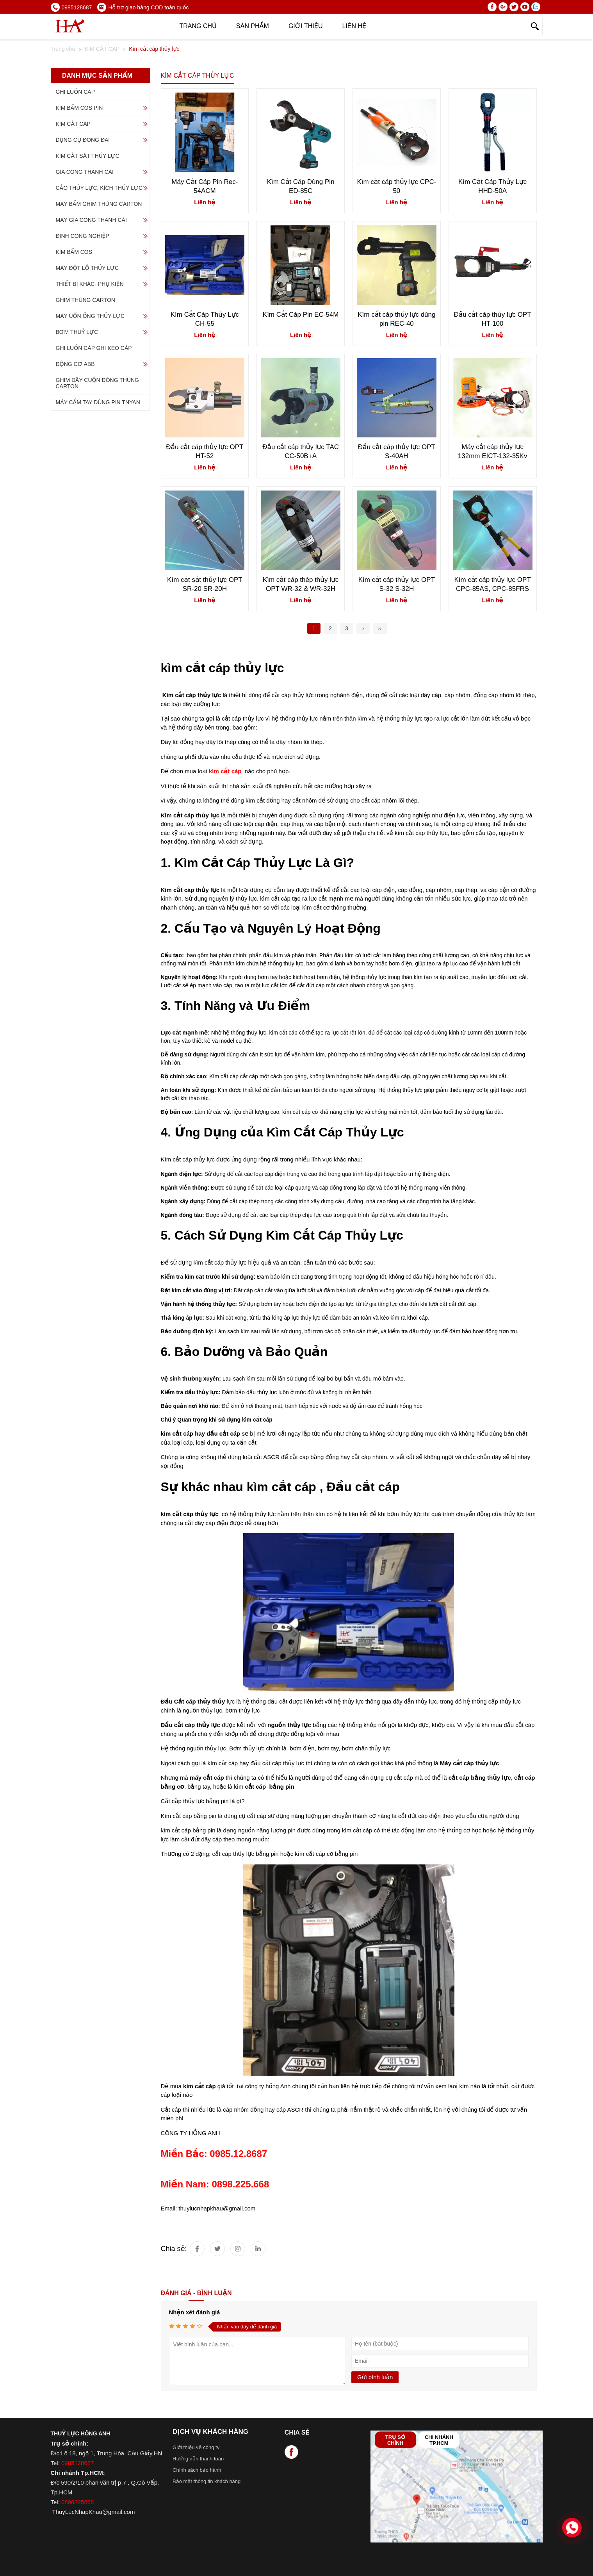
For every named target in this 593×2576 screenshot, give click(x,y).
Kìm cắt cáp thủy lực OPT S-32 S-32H (396, 584)
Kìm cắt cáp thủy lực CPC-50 (396, 186)
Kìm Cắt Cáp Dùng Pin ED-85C (301, 186)
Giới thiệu (305, 26)
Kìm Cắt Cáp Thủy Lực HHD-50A (492, 186)
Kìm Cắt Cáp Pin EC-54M (301, 314)
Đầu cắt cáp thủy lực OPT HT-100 (492, 319)
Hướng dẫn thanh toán (198, 2459)
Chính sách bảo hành (197, 2470)
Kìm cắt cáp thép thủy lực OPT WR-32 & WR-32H (300, 584)
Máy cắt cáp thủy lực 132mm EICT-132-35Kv (492, 451)
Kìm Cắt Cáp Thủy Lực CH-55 (205, 319)
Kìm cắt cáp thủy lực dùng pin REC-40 (396, 319)
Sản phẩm (252, 26)
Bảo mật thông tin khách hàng (206, 2481)
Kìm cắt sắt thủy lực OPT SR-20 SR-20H (204, 584)
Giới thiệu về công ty (196, 2447)
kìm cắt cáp (199, 2086)
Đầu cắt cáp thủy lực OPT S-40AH (396, 451)
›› (379, 628)
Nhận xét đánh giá (194, 2312)
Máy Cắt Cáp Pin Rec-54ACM (204, 186)
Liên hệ (354, 26)
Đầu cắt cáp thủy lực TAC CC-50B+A (300, 451)
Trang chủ (198, 26)
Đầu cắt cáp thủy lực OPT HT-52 (204, 451)
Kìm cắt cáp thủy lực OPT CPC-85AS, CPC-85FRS (492, 584)
